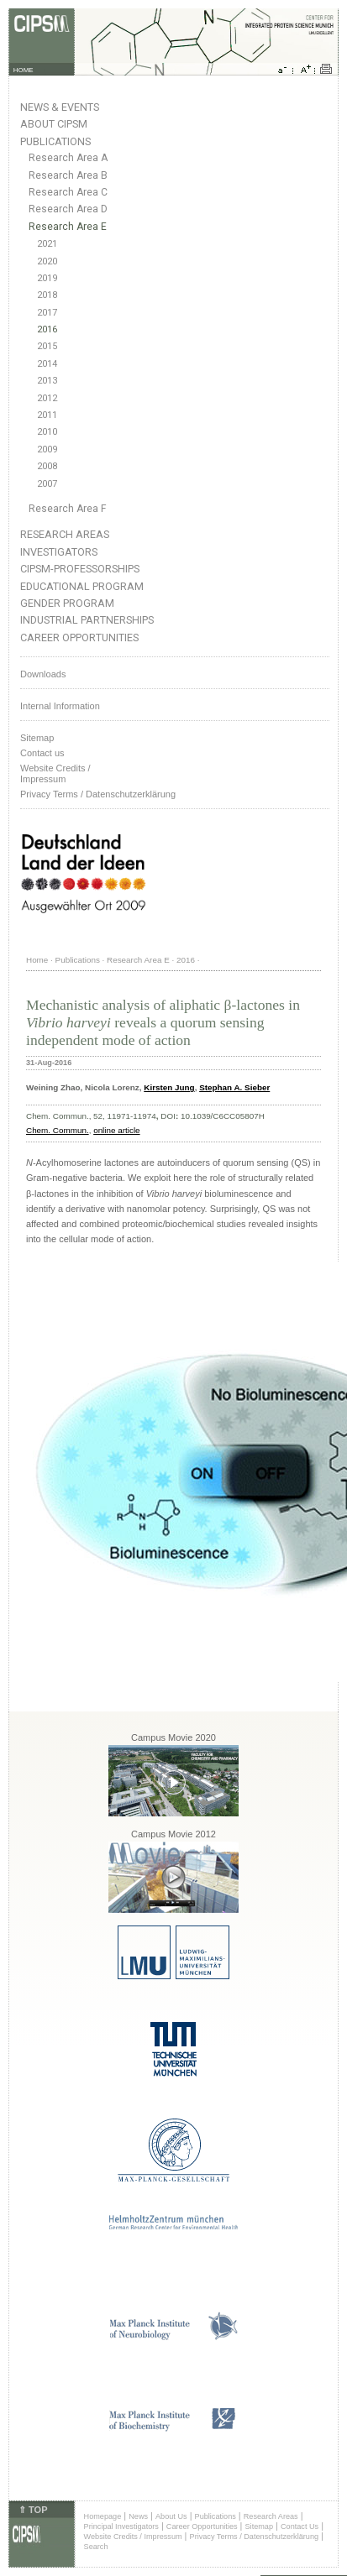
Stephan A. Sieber (234, 1087)
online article (116, 1130)
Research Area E (68, 227)
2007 (47, 483)
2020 (47, 261)
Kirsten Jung (169, 1087)
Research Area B (68, 175)
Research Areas (64, 534)
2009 (47, 449)
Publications (55, 141)
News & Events (59, 107)
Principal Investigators (121, 2526)
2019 (47, 278)
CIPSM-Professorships (79, 568)
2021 (47, 243)
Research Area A (68, 158)
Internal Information (60, 706)
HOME (23, 70)
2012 (47, 398)
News (138, 2516)
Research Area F (68, 509)
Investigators (58, 552)
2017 (47, 312)
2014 (47, 363)
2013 (47, 380)
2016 (47, 329)
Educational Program (82, 586)
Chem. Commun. (57, 1130)
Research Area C (68, 192)
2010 (47, 431)
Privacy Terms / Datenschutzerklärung (98, 794)
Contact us (42, 753)
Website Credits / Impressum (133, 2536)
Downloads (43, 674)
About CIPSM (53, 124)
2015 (47, 346)
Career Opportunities (79, 637)
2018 (47, 295)
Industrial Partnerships (87, 620)
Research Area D (68, 209)
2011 (47, 415)
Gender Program (67, 603)
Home (37, 959)
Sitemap (37, 738)
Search (96, 2546)
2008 (47, 466)
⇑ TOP (32, 2510)
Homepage (103, 2516)
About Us (171, 2516)
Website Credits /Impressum (55, 773)
